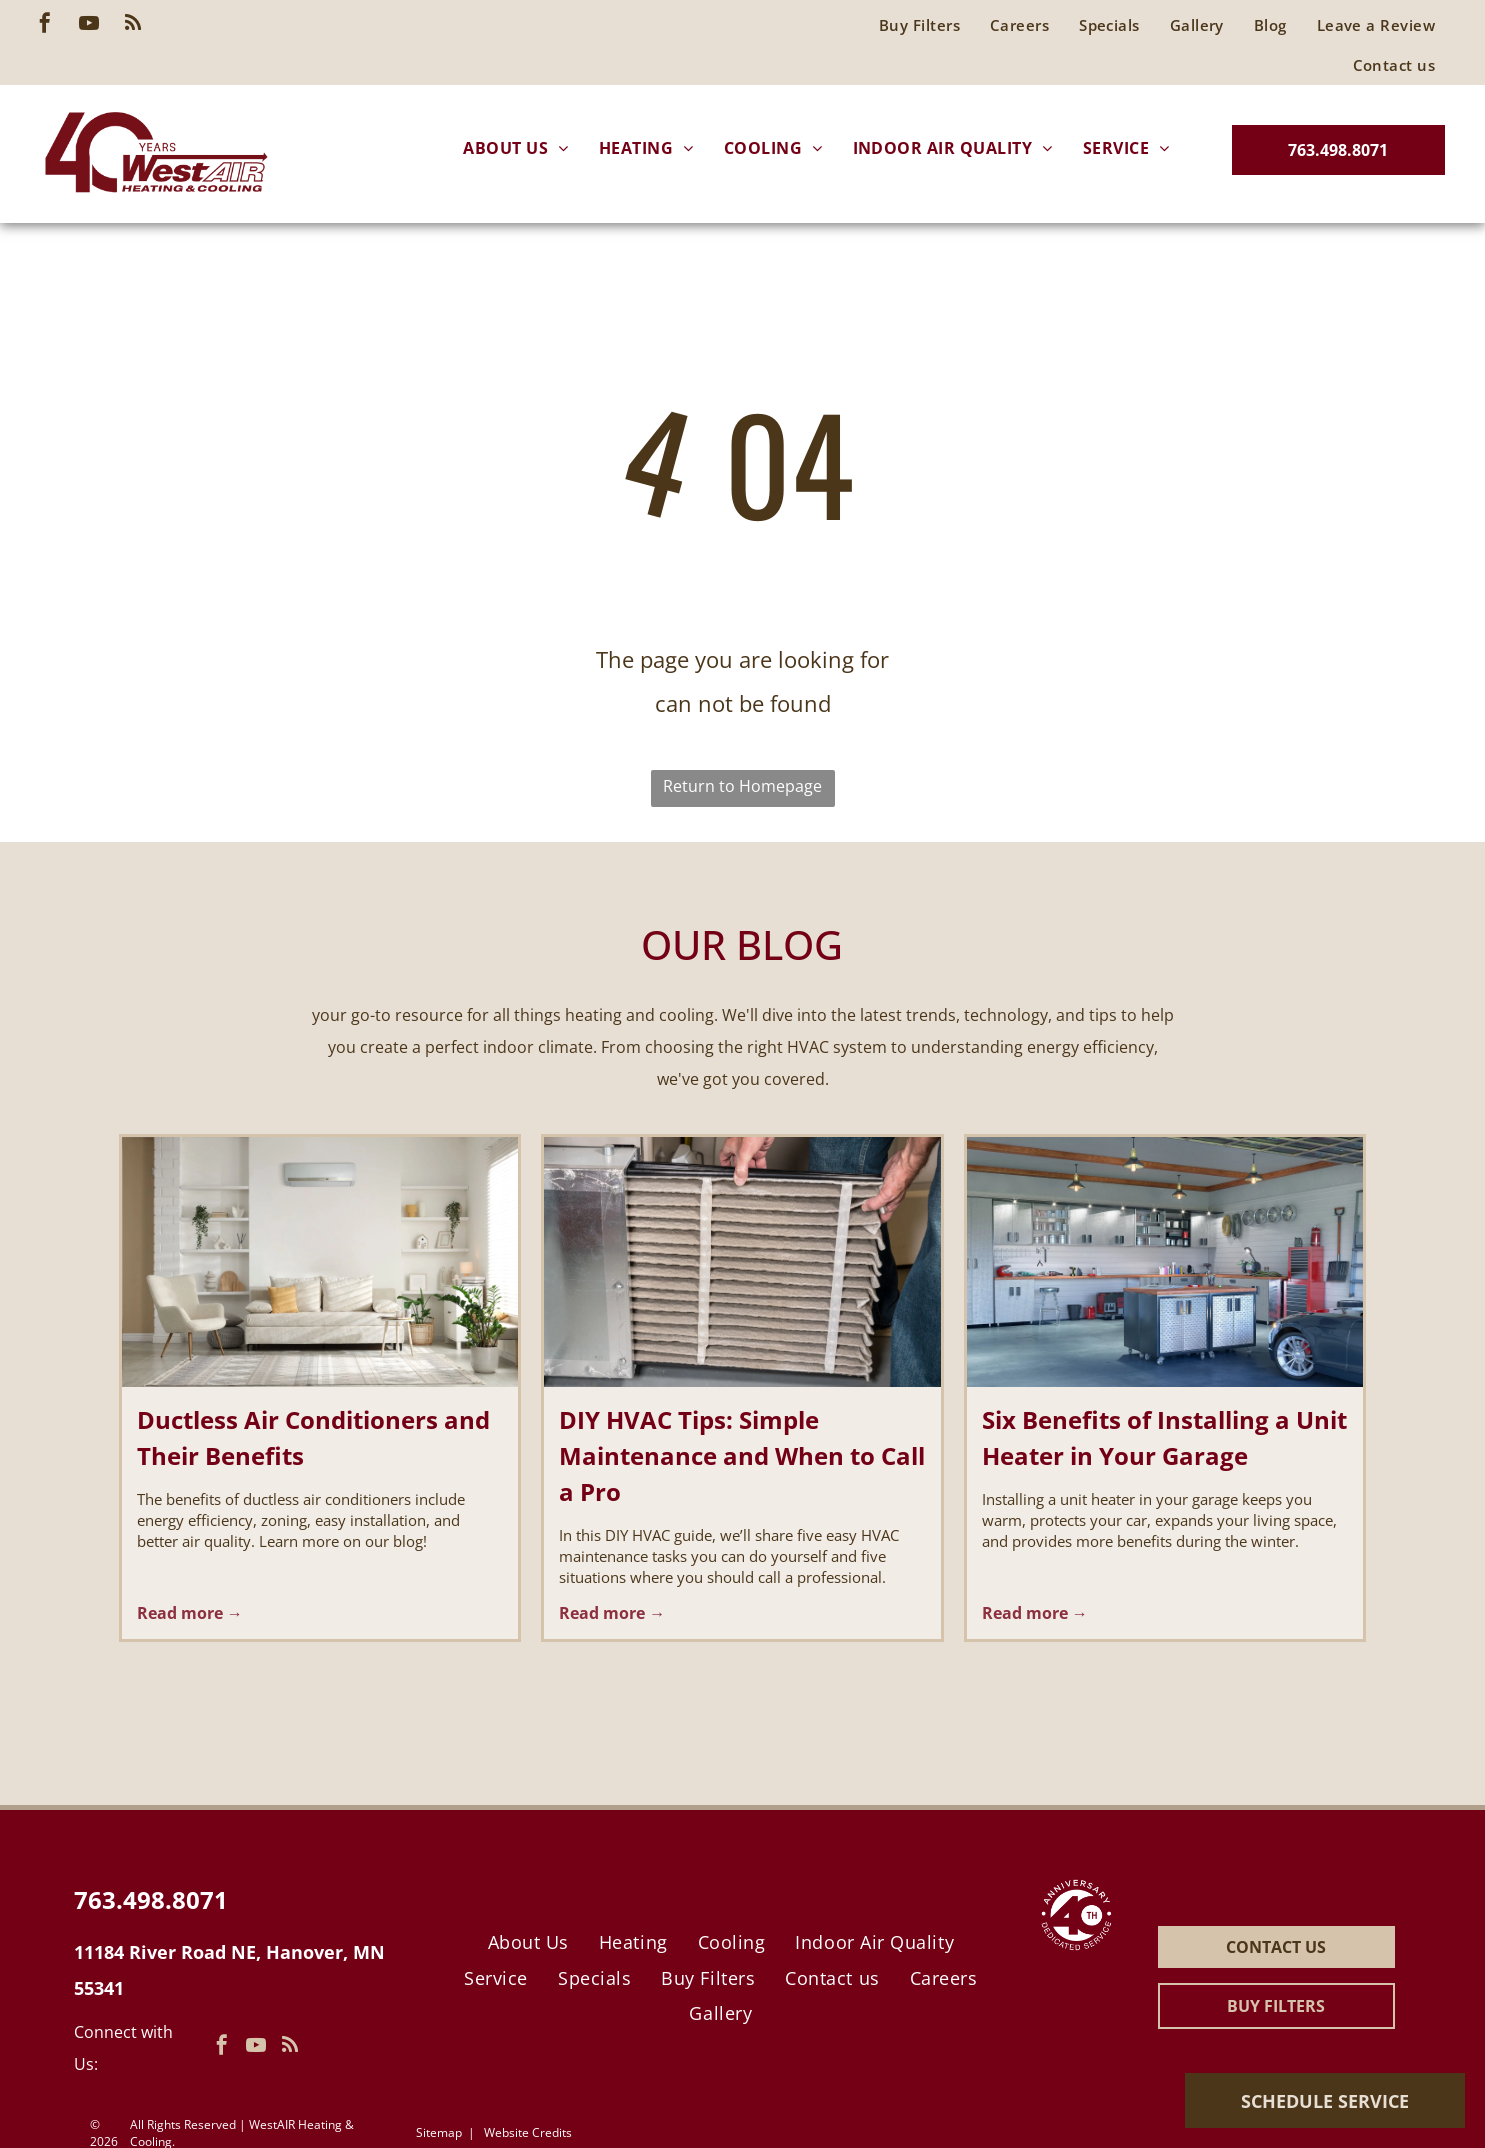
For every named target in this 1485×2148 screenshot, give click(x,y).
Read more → (190, 1613)
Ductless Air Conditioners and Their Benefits (313, 1437)
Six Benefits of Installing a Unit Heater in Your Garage (1164, 1437)
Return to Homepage (742, 786)
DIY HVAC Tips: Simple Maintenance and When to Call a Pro (742, 1455)
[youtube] (89, 25)
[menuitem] (1376, 25)
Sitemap (439, 2132)
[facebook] (45, 25)
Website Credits (528, 2132)
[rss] (133, 25)
